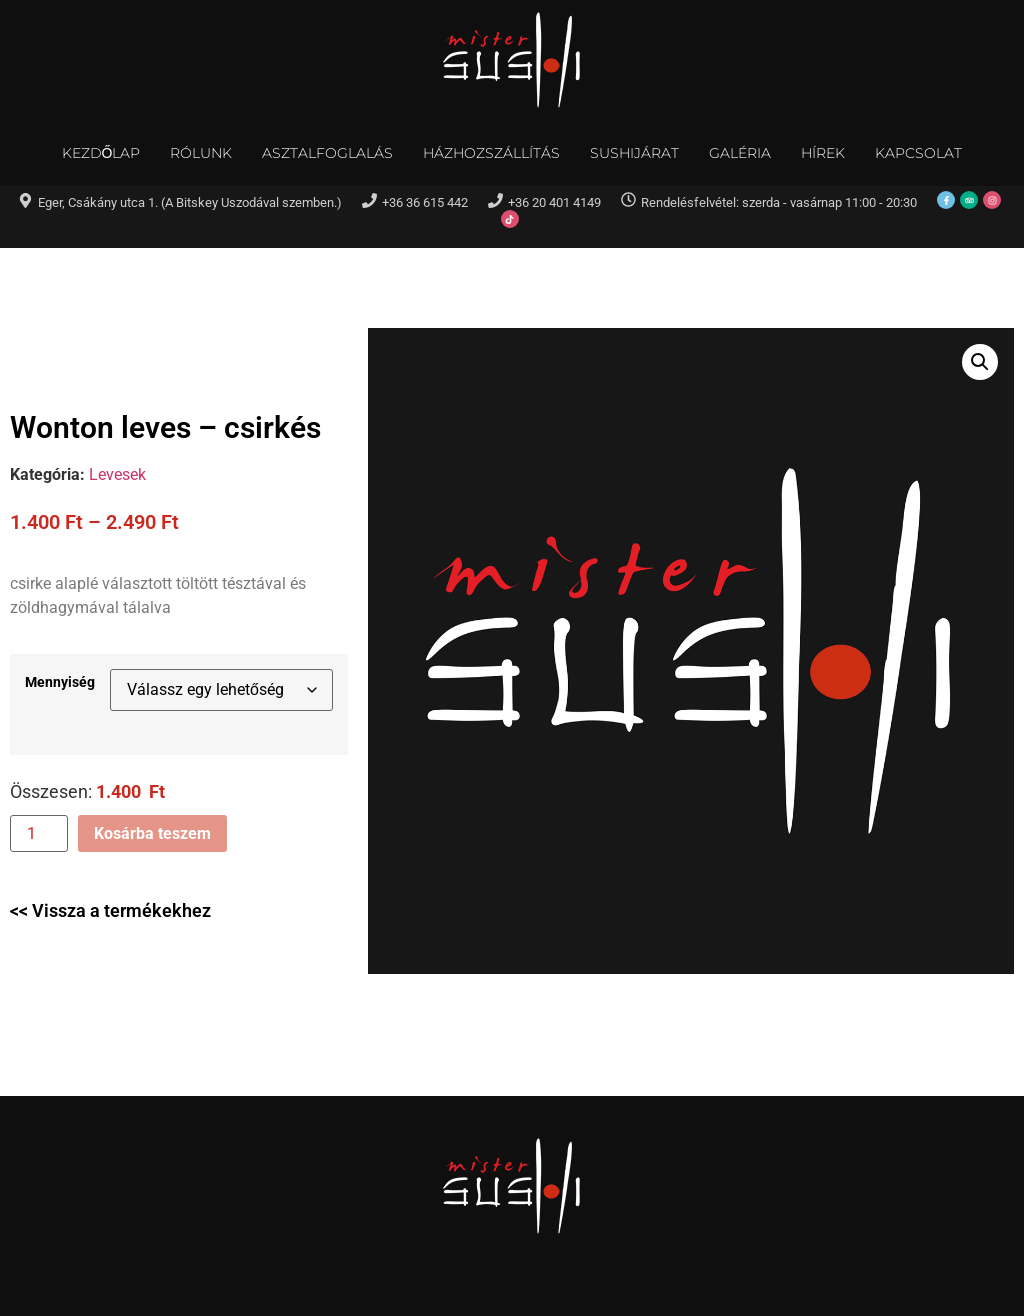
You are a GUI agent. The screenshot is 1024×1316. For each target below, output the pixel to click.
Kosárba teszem (152, 833)
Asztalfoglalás (327, 153)
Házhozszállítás (491, 153)
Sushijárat (634, 153)
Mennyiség (60, 683)
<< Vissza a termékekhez (110, 910)
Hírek (823, 153)
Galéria (740, 153)
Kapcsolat (918, 153)
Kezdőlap (101, 153)
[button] (980, 362)
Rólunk (201, 153)
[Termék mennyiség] (39, 833)
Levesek (117, 474)
